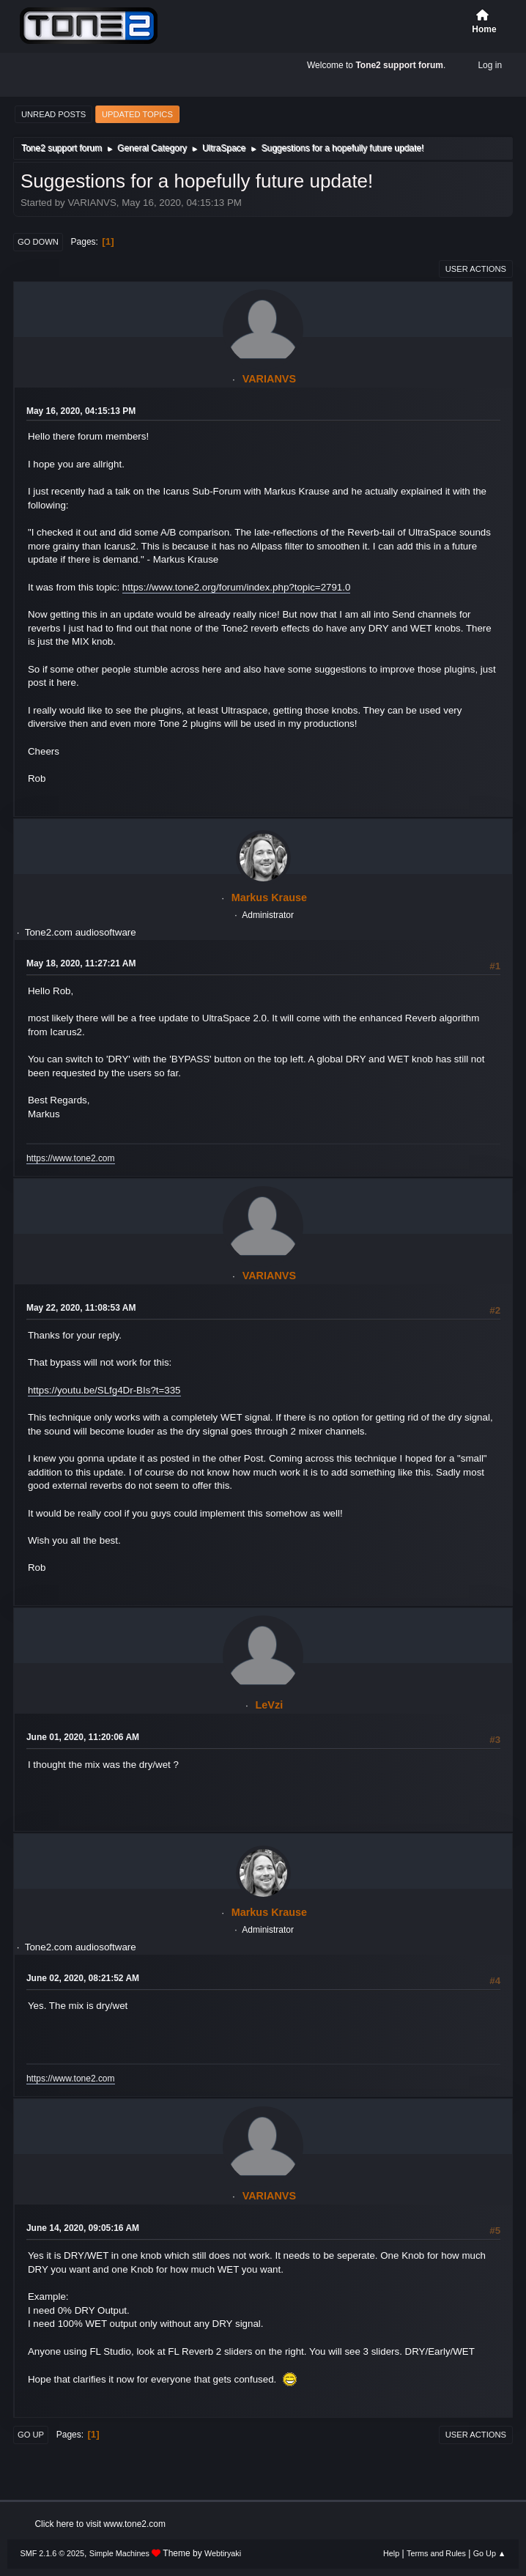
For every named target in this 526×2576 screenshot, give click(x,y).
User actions (475, 268)
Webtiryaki (222, 2553)
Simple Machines (119, 2553)
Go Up (31, 2434)
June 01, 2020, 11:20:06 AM (82, 1737)
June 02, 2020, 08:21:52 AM (82, 1978)
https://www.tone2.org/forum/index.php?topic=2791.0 (236, 587)
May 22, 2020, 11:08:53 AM (81, 1308)
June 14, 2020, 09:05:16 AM (82, 2228)
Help (391, 2553)
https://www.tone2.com (70, 1158)
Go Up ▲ (489, 2553)
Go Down (38, 241)
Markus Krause (269, 897)
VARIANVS (269, 379)
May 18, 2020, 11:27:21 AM (81, 963)
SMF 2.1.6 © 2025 (52, 2553)
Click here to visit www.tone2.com (100, 2524)
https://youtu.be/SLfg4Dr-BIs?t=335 (104, 1390)
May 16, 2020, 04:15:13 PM (81, 411)
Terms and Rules (436, 2553)
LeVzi (270, 1705)
